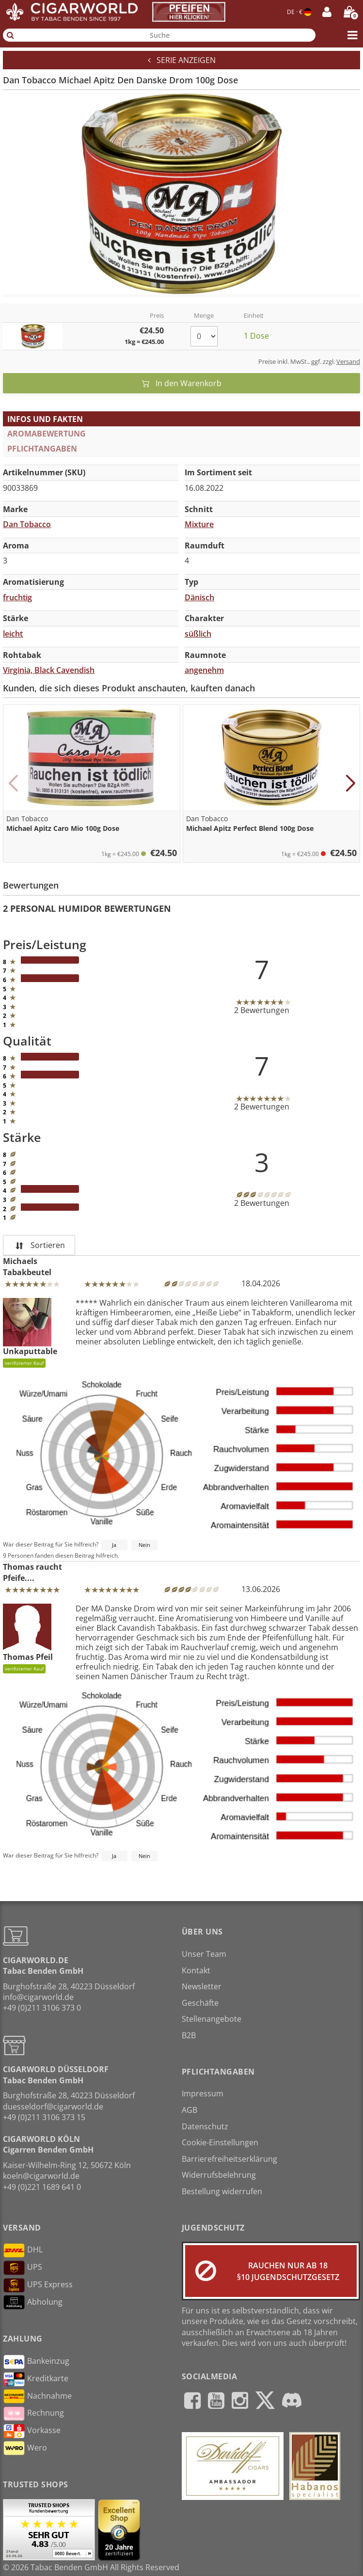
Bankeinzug (36, 2362)
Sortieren (39, 1245)
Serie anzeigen (182, 60)
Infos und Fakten (45, 419)
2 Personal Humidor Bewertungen (87, 908)
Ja (114, 1544)
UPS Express (38, 2285)
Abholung (33, 2302)
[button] (13, 783)
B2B (189, 2035)
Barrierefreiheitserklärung (229, 2159)
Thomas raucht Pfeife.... (32, 1572)
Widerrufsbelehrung (219, 2175)
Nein (144, 1544)
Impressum (202, 2093)
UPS (22, 2268)
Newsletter (201, 1986)
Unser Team (204, 1954)
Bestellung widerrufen (222, 2191)
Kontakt (196, 1970)
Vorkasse (32, 2431)
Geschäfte (200, 2003)
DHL (23, 2250)
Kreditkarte (35, 2379)
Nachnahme (37, 2396)
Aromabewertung (46, 433)
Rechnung (33, 2413)
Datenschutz (205, 2126)
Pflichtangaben (42, 448)
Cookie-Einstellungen (220, 2142)
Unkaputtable (30, 1333)
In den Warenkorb (181, 383)
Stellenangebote (211, 2019)
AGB (189, 2110)
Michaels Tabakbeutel (27, 1266)
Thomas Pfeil (28, 1638)
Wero (25, 2448)
